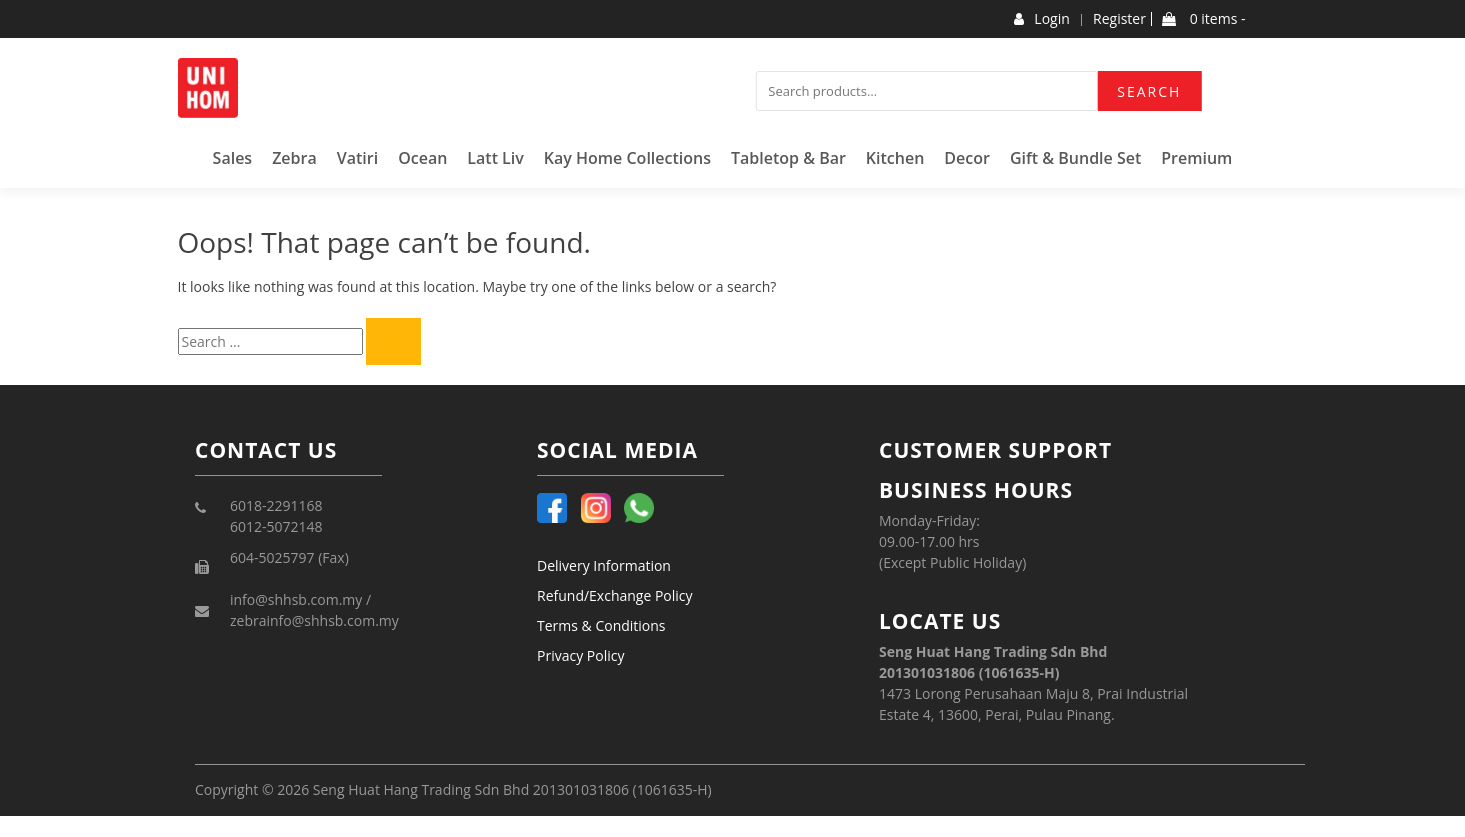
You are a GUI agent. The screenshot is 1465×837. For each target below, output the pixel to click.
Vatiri (357, 158)
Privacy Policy (580, 655)
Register (1119, 19)
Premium (1196, 158)
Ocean (422, 158)
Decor (967, 158)
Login (1041, 19)
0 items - (1203, 19)
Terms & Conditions (601, 625)
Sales (233, 158)
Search (1149, 91)
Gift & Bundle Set (1075, 158)
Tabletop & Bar (788, 158)
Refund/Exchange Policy (615, 595)
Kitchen (895, 158)
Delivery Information (604, 565)
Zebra (294, 158)
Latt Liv (495, 158)
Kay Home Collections (627, 158)
